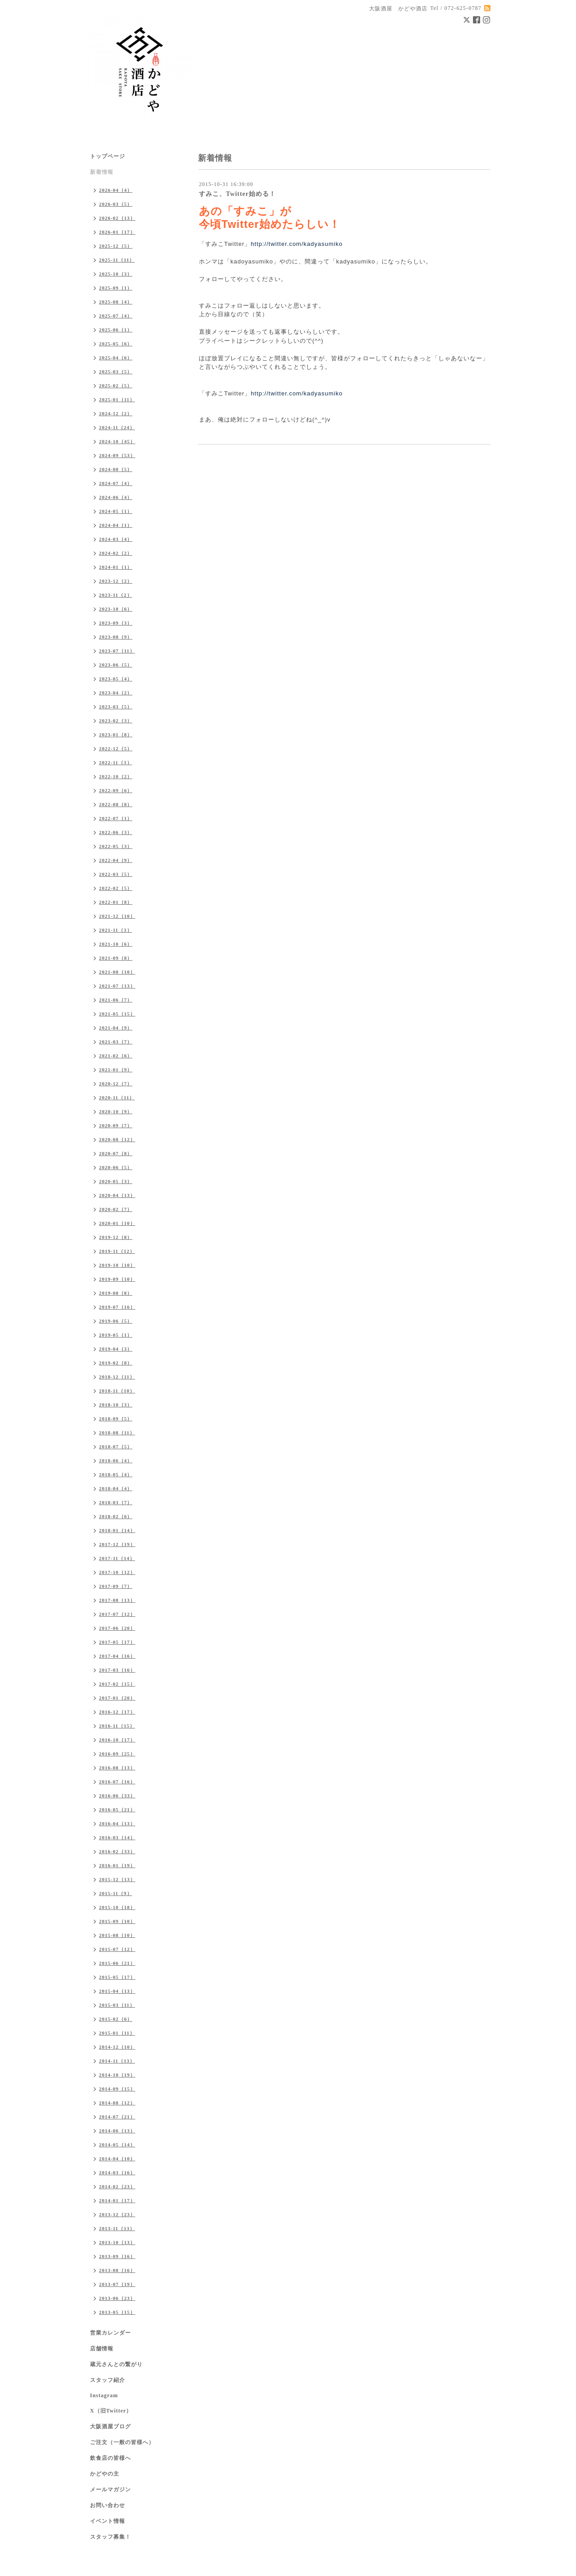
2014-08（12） (117, 2102)
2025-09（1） (115, 287)
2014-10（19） (117, 2074)
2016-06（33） (117, 1795)
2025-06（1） (115, 329)
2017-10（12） (117, 1572)
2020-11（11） (117, 1097)
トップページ (107, 156)
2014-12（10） (117, 2047)
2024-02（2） (115, 553)
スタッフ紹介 (107, 2380)
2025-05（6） (115, 343)
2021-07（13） (117, 986)
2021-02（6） (115, 1055)
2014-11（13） (117, 2061)
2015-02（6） (115, 2019)
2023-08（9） (115, 636)
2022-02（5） (115, 888)
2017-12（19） (117, 1544)
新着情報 (101, 172)
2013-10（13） (117, 2242)
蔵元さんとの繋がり (116, 2364)
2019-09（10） (117, 1279)
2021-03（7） (115, 1041)
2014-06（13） (117, 2130)
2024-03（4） (115, 539)
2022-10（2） (115, 776)
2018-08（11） (117, 1432)
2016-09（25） (117, 1753)
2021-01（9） (115, 1069)
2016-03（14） (117, 1837)
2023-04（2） (115, 692)
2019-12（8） (115, 1237)
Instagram (104, 2395)
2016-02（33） (117, 1851)
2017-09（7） (115, 1586)
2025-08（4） (115, 301)
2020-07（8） (115, 1153)
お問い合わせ (107, 2505)
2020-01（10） (117, 1223)
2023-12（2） (115, 581)
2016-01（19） (117, 1865)
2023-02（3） (115, 720)
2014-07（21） (117, 2116)
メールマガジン (110, 2489)
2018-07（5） (115, 1446)
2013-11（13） (117, 2228)
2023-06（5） (115, 664)
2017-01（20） (117, 1698)
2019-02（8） (115, 1362)
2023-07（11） (117, 650)
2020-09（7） (115, 1125)
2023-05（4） (115, 678)
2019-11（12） (117, 1251)
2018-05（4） (115, 1474)
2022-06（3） (115, 832)
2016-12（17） (117, 1711)
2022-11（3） (115, 762)
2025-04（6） (115, 357)
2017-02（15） (117, 1684)
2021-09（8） (115, 958)
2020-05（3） (115, 1181)
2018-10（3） (115, 1404)
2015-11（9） (115, 1893)
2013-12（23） (117, 2214)
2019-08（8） (115, 1293)
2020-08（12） (117, 1139)
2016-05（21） (117, 1809)
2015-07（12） (117, 1949)
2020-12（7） (115, 1083)
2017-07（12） (117, 1614)
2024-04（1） (115, 525)
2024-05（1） (115, 511)
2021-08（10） (117, 972)
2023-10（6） (115, 609)
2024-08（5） (115, 469)
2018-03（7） (115, 1502)
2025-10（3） (115, 274)
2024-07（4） (115, 483)
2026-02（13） (117, 218)
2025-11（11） (117, 260)
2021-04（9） (115, 1027)
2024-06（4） (115, 497)
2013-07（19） (117, 2284)
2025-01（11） (117, 399)
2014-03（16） (117, 2172)
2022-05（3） (115, 846)
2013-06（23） (117, 2298)
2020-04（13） (117, 1195)
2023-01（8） (115, 734)
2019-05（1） (115, 1335)
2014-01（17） (117, 2200)
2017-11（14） (117, 1558)
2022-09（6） (115, 790)
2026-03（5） (115, 204)
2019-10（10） (117, 1265)
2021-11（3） (115, 930)
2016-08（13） (117, 1767)
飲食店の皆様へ (110, 2458)
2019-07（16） (117, 1307)
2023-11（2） (115, 595)
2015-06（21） (117, 1963)
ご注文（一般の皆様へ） (122, 2442)
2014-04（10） (117, 2158)
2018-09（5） (115, 1418)
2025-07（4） (115, 315)
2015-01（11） (117, 2033)
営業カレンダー (110, 2333)
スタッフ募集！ (110, 2537)
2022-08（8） (115, 804)
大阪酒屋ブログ (110, 2426)
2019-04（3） (115, 1348)
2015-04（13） (117, 1991)
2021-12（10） (117, 916)
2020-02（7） (115, 1209)
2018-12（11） (117, 1376)
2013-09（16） (117, 2256)
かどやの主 (104, 2474)
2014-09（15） (117, 2088)
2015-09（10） (117, 1921)
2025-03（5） (115, 371)
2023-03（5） (115, 706)
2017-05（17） (117, 1642)
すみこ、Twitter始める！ (237, 193)
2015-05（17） (117, 1977)
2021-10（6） (115, 944)
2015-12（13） (117, 1879)
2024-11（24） (117, 427)
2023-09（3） (115, 623)
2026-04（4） (115, 190)
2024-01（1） (115, 567)
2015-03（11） (117, 2005)
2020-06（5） (115, 1167)
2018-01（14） (117, 1530)
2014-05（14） (117, 2144)
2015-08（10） (117, 1935)
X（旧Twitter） (111, 2411)
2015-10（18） (117, 1907)
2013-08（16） (117, 2270)
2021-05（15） (117, 1013)
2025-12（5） (115, 246)
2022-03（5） (115, 874)
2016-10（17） (117, 1739)
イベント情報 (107, 2521)
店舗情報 (101, 2348)
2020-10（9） (115, 1111)
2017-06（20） (117, 1628)
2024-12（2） (115, 413)
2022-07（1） (115, 818)
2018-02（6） (115, 1516)
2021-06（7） (115, 999)
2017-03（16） (117, 1670)
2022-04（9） (115, 860)
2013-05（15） (117, 2312)
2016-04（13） (117, 1823)
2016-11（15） (117, 1725)
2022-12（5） (115, 748)
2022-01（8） (115, 902)
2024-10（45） (117, 441)
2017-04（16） (117, 1656)
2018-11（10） (117, 1390)
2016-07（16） (117, 1781)
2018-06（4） (115, 1460)
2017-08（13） (117, 1600)
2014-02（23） (117, 2186)
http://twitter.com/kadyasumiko (298, 243)
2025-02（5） (115, 385)
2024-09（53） (117, 455)
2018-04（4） (115, 1488)
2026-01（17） (117, 232)
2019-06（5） (115, 1321)
